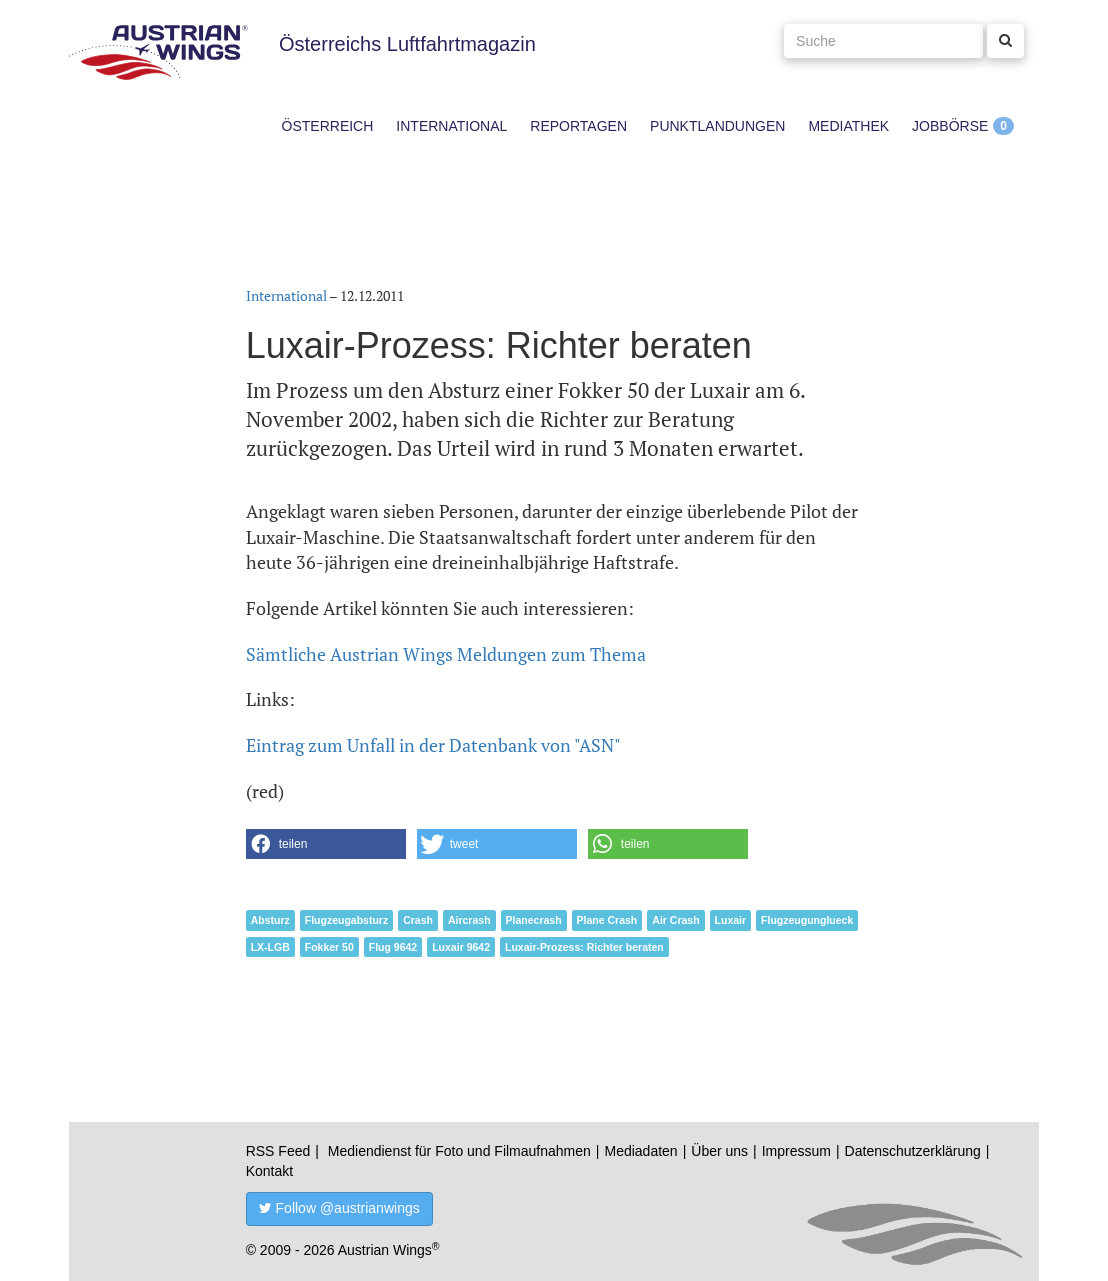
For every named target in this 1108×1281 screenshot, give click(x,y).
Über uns (719, 1151)
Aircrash (469, 920)
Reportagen (578, 126)
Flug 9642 (393, 947)
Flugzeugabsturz (346, 920)
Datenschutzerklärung (913, 1151)
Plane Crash (607, 920)
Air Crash (675, 920)
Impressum (796, 1151)
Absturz (270, 920)
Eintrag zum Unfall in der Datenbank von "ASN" (433, 745)
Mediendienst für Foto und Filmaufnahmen (459, 1151)
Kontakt (269, 1171)
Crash (418, 920)
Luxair (731, 920)
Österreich (328, 126)
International (451, 126)
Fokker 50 (329, 947)
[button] (326, 844)
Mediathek (848, 126)
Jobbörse (950, 126)
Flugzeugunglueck (807, 920)
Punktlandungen (717, 126)
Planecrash (534, 920)
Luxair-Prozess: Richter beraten (584, 947)
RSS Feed (278, 1151)
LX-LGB (270, 947)
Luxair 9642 (461, 947)
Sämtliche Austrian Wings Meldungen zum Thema (446, 654)
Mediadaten (640, 1151)
